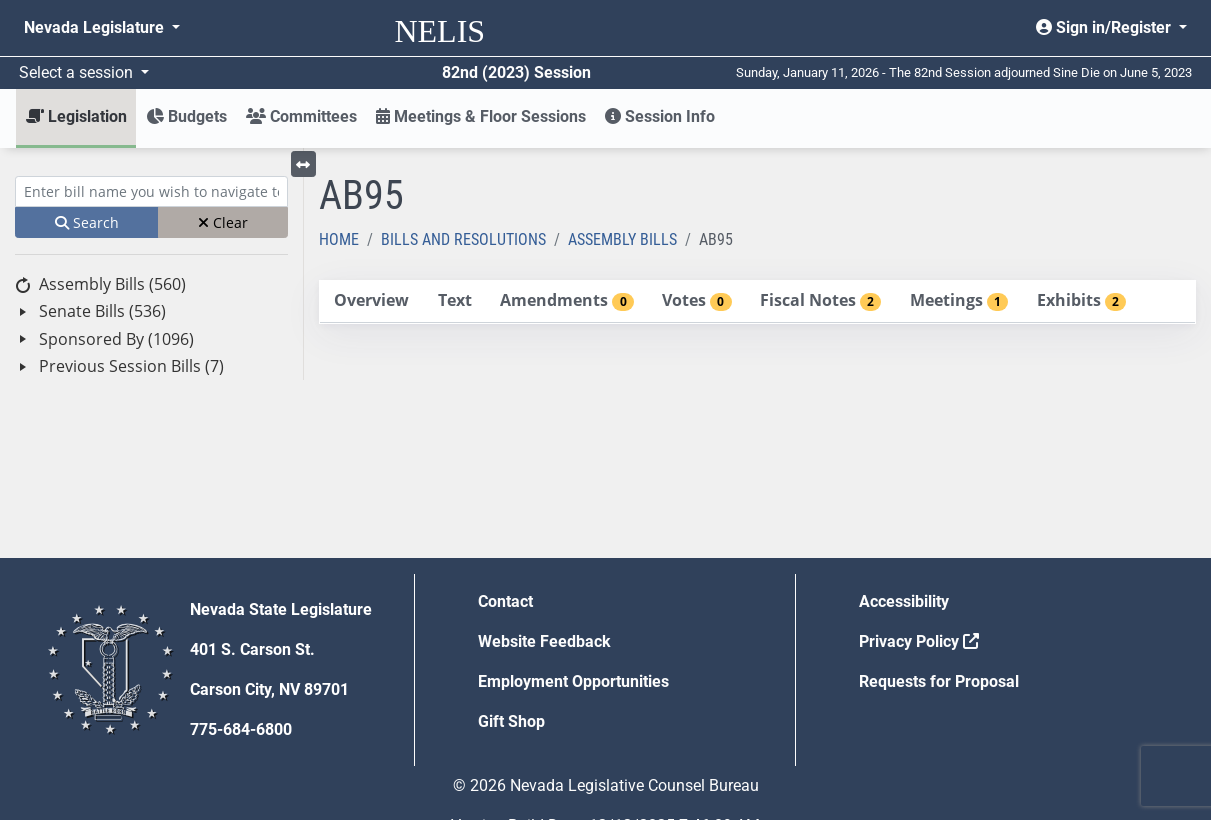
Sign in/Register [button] (1105, 27)
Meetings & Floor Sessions (481, 116)
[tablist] (757, 302)
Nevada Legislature (96, 27)
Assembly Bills (622, 239)
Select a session (78, 72)
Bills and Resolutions (463, 239)
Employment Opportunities (573, 681)
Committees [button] (301, 116)
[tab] (372, 301)
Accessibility (904, 601)
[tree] (151, 325)
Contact (505, 601)
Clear (223, 222)
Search (87, 222)
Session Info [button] (660, 116)
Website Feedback (544, 641)
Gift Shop (511, 721)
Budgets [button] (186, 116)
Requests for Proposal (939, 681)
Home (339, 239)
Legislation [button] (76, 116)
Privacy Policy (919, 641)
